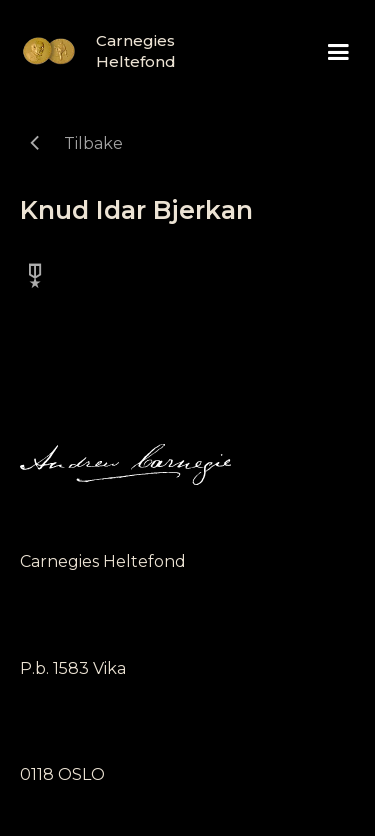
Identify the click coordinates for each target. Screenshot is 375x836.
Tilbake (93, 143)
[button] (338, 52)
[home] (90, 51)
